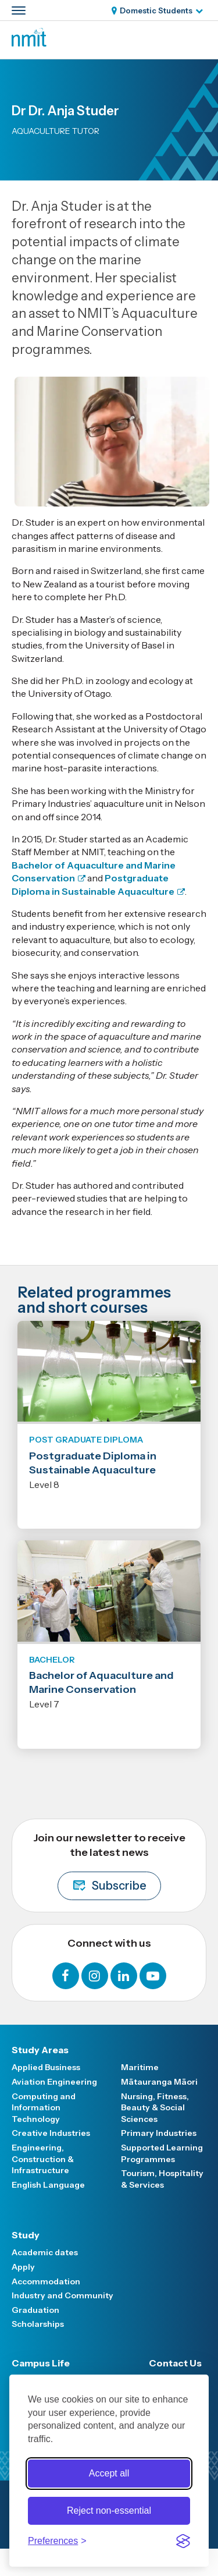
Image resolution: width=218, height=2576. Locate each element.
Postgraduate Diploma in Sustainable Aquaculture (92, 1463)
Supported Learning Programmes (162, 2153)
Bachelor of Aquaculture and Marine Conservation (101, 1682)
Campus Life (41, 2363)
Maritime (140, 2067)
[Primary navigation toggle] (19, 10)
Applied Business (46, 2067)
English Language (48, 2185)
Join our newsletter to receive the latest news (109, 1865)
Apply (23, 2267)
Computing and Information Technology (44, 2107)
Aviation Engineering (54, 2082)
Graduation (35, 2310)
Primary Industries (158, 2133)
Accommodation (46, 2281)
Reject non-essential (109, 2510)
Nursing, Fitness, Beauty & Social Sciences (155, 2107)
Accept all (109, 2473)
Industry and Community (62, 2295)
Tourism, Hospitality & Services (162, 2179)
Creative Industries (51, 2133)
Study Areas (40, 2050)
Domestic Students (156, 10)
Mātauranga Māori (159, 2082)
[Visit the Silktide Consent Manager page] (183, 2541)
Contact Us (175, 2363)
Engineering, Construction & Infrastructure (43, 2158)
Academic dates (45, 2252)
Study (26, 2235)
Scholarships (38, 2324)
